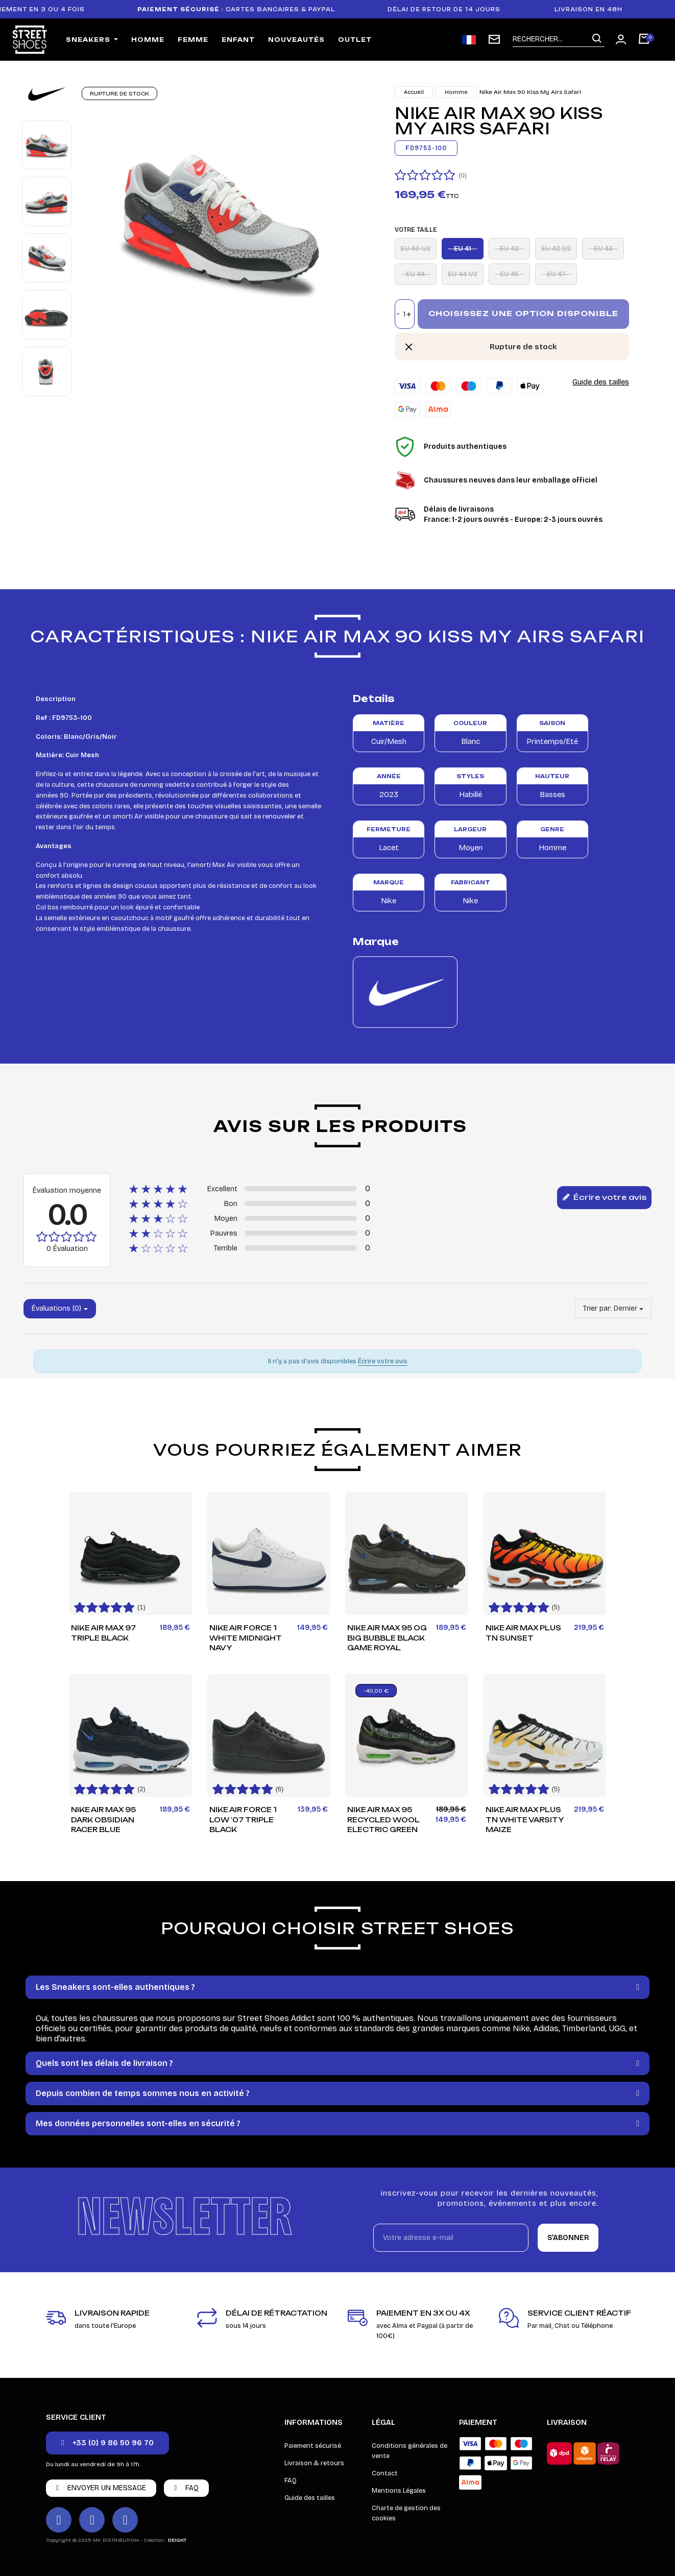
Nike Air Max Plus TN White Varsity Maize (525, 1819)
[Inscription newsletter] (494, 39)
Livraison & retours (314, 2463)
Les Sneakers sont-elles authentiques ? (115, 1987)
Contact (385, 2473)
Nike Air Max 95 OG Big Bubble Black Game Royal (387, 1638)
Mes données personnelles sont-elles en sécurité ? (138, 2123)
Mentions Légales (399, 2491)
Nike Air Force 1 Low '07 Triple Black (243, 1819)
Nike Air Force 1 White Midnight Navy (245, 1638)
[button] (107, 2442)
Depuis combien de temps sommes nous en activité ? (143, 2093)
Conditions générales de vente (409, 2451)
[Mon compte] (621, 39)
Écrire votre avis (604, 1198)
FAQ (290, 2480)
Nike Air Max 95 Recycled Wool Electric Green (383, 1819)
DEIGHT (177, 2540)
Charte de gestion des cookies (406, 2513)
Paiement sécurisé (312, 2446)
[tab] (337, 1987)
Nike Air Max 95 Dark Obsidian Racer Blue (103, 1819)
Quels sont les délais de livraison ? (104, 2063)
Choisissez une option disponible (523, 313)
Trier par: (597, 1308)
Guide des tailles (600, 382)
